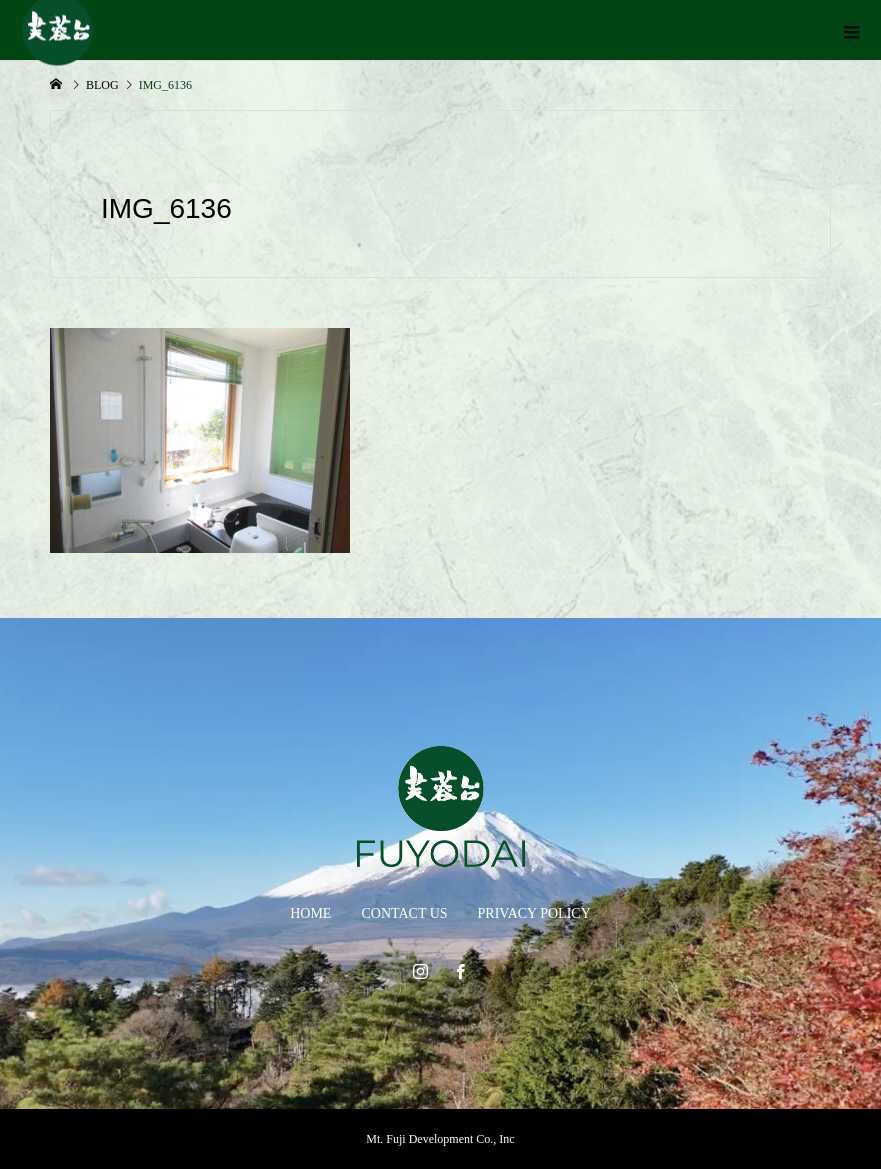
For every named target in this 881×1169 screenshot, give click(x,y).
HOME (310, 913)
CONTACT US (404, 913)
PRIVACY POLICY (534, 913)
